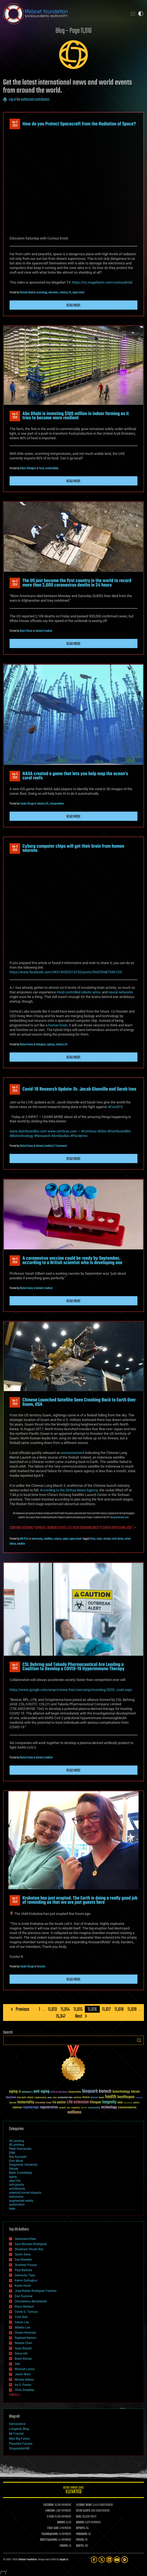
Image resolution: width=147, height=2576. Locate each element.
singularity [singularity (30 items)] (75, 2108)
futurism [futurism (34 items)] (94, 2097)
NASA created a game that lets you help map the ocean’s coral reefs (75, 776)
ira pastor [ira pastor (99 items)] (59, 2102)
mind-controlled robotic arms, (79, 992)
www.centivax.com (62, 1131)
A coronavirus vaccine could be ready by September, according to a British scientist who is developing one (72, 1260)
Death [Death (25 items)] (55, 2098)
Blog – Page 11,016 (74, 31)
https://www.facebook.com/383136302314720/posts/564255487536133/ (66, 972)
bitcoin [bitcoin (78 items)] (135, 2092)
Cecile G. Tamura (26, 2312)
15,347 (60, 2016)
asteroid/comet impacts (25, 2192)
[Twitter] (102, 2559)
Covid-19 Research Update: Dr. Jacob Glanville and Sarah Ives (79, 1089)
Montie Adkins (24, 2379)
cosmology (41, 292)
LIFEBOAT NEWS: (84, 2505)
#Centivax (89, 1131)
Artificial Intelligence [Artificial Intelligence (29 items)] (59, 2092)
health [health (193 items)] (110, 2097)
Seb (17, 2364)
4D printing (16, 2145)
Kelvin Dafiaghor (28, 468)
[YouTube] (117, 2559)
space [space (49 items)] (84, 2107)
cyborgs (51, 1044)
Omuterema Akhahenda (31, 2301)
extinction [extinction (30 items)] (77, 2097)
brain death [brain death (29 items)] (21, 2097)
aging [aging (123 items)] (13, 2091)
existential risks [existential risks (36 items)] (65, 2097)
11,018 (119, 2009)
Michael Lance (24, 2369)
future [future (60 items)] (86, 2097)
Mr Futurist (16, 2433)
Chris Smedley (24, 2390)
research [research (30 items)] (62, 2108)
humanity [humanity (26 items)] (139, 2098)
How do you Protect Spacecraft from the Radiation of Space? (79, 124)
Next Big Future (19, 2438)
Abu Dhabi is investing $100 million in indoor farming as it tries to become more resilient (75, 416)
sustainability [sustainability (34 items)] (94, 2108)
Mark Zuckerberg (20, 2173)
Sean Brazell (23, 2348)
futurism (41, 1966)
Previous (22, 2009)
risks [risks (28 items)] (68, 2108)
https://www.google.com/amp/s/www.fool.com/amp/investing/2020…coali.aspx (71, 1690)
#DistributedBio (119, 1131)
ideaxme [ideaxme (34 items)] (12, 2103)
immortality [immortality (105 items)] (25, 2102)
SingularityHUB (19, 2448)
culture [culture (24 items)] (49, 2098)
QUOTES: (80, 2545)
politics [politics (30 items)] (136, 2103)
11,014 (65, 2009)
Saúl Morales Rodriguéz (31, 2244)
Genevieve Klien (25, 2239)
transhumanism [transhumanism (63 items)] (127, 2107)
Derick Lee (22, 2322)
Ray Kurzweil (17, 2157)
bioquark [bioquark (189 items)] (90, 2091)
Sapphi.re (63, 2559)
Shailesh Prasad (26, 2265)
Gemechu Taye (25, 2275)
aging (13, 2177)
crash (99, 1538)
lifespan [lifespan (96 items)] (95, 2102)
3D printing (16, 2141)
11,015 (78, 2009)
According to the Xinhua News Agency (69, 1490)
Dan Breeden (23, 2259)
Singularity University (23, 2164)
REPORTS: (81, 2528)
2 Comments (60, 1146)
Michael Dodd (26, 292)
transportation (57, 803)
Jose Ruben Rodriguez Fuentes (35, 2291)
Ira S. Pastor (23, 2385)
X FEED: (50, 2516)
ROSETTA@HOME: (49, 2539)
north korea (117, 1538)
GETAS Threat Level (73, 2490)
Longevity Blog (19, 2429)
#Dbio (101, 1131)
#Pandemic (79, 1136)
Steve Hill (21, 2353)
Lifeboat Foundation (27, 2559)
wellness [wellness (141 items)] (74, 2112)
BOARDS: (80, 2522)
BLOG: (79, 2516)
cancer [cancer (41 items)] (30, 2097)
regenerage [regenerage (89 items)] (31, 2107)
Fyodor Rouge (27, 803)
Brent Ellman (26, 631)
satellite (21, 1543)
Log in (12, 99)
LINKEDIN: (50, 2510)
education (53, 292)
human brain (57, 1025)
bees (12, 2208)
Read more (73, 305)
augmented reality (21, 2200)
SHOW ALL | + (15, 2395)
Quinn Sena (22, 2254)
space (65, 1538)
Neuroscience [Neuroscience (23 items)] (128, 2103)
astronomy (37, 1538)
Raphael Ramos (25, 2338)
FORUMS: (64, 2545)
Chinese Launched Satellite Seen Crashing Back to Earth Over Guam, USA (79, 1402)
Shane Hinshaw (25, 2332)
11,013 (52, 2009)
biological (41, 1044)
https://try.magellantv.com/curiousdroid (102, 282)
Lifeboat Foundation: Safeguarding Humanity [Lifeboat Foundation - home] (64, 13)
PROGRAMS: (82, 2534)
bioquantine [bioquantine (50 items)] (75, 2091)
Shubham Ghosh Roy (29, 2249)
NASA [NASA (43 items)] (120, 2102)
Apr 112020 (15, 124)
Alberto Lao (22, 2327)
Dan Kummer (24, 2296)
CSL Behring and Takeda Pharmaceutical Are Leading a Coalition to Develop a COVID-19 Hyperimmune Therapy (73, 1667)
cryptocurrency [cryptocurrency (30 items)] (40, 2097)
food (41, 468)
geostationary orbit (121, 1517)
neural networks (120, 992)
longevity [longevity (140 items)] (109, 2102)
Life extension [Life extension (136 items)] (78, 2102)
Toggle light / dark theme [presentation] (140, 13)
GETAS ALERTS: (83, 2510)
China (92, 1538)
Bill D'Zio (24, 1538)
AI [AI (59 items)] (20, 2092)
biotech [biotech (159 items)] (105, 2091)
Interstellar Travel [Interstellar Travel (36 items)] (43, 2102)
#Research (42, 1136)
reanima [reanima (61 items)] (17, 2107)
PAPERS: (80, 2539)
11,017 (106, 2009)
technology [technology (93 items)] (109, 2107)
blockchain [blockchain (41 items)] (11, 2097)
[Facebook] (94, 2559)
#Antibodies (60, 1136)
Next (78, 2016)
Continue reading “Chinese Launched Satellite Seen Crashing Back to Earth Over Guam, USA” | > (73, 1528)
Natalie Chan (23, 2343)
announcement (73, 1453)
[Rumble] (125, 2559)
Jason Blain (23, 2374)
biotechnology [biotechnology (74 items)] (121, 2092)
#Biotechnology (21, 1136)
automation (17, 2204)
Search (139, 2040)
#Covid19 (115, 1107)
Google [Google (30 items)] (101, 2097)
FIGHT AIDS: (53, 2528)
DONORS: (61, 2522)
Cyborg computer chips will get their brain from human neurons (73, 848)
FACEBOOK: (48, 2505)
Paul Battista (23, 2270)
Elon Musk (16, 2161)
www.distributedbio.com (28, 1131)
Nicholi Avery (26, 1044)
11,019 (132, 2009)
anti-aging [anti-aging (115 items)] (41, 2091)
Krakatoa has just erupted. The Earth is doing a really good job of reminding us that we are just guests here (79, 1900)
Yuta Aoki (21, 2317)
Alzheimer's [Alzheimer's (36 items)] (27, 2092)
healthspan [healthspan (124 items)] (126, 2097)
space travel (78, 292)
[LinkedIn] (109, 2559)
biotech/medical (44, 631)
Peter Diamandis (20, 2149)
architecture (17, 2188)
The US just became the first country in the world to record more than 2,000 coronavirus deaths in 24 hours (76, 583)
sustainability (51, 468)
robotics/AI (65, 292)
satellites (48, 1538)
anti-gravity (16, 2184)
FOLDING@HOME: (49, 2534)
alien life (14, 2181)
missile (106, 1538)
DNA (12, 2153)
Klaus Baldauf (24, 2306)
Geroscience (17, 2424)
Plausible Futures (20, 2443)
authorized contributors (35, 99)
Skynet (13, 2168)
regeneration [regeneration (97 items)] (49, 2107)
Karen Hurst (23, 2285)
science (57, 1538)
